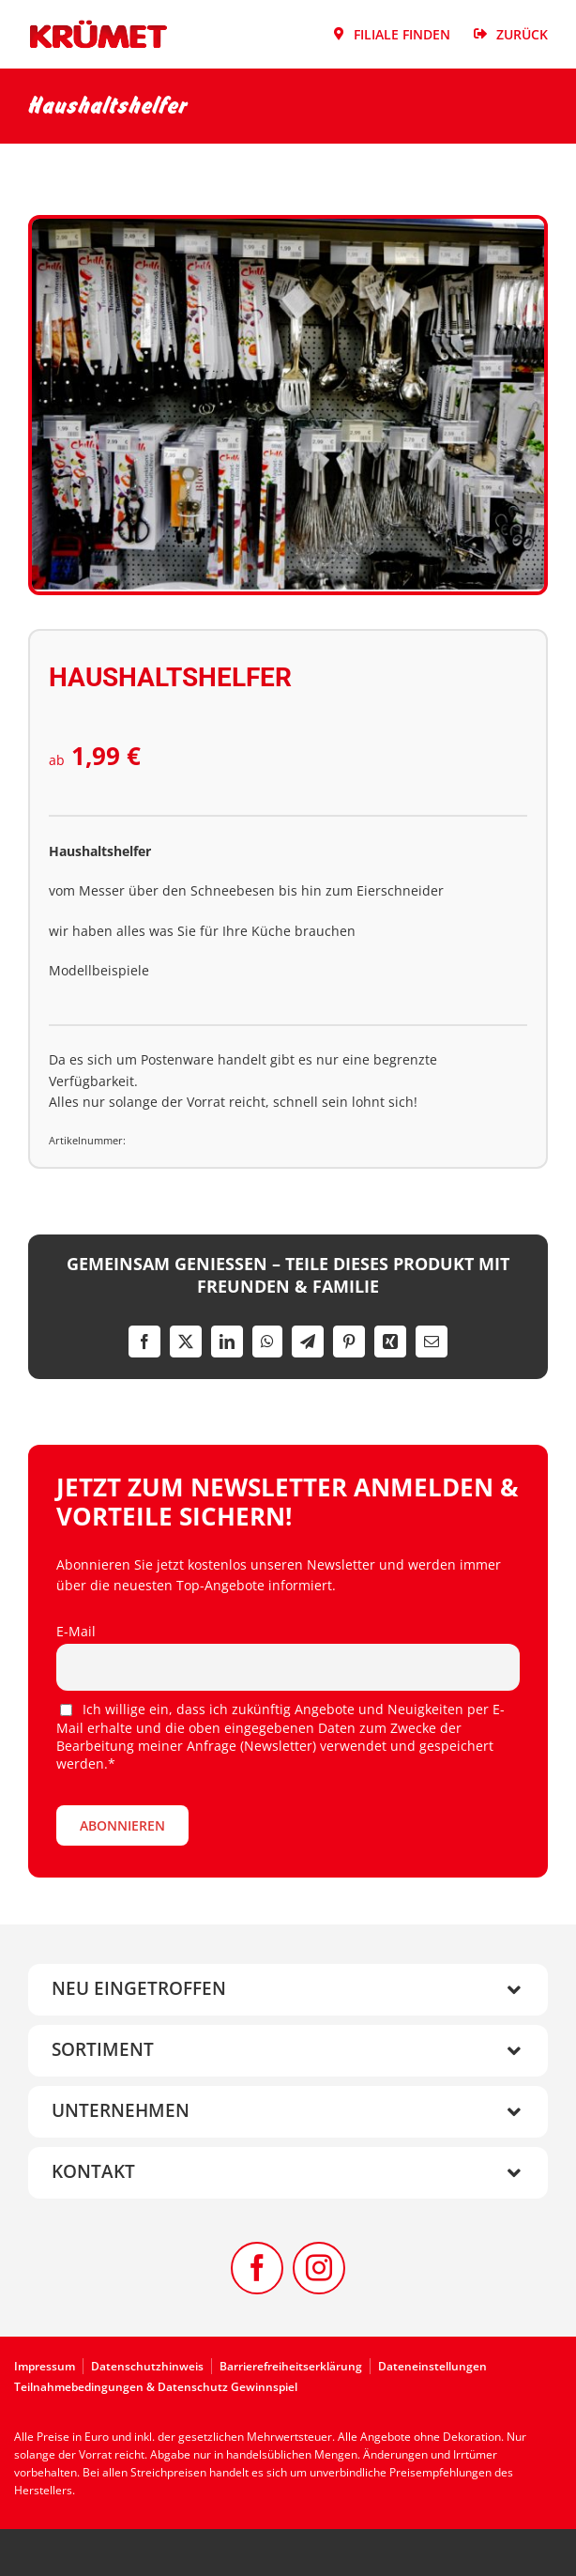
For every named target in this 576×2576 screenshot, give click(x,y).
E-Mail (76, 1631)
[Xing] (390, 1341)
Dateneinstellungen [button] (432, 2366)
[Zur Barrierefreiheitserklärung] (295, 2366)
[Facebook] (144, 1341)
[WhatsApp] (267, 1341)
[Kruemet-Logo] (98, 25)
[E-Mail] (431, 1341)
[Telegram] (307, 1341)
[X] (185, 1341)
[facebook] (257, 2268)
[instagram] (319, 2268)
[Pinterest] (349, 1341)
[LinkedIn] (227, 1341)
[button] (288, 1990)
